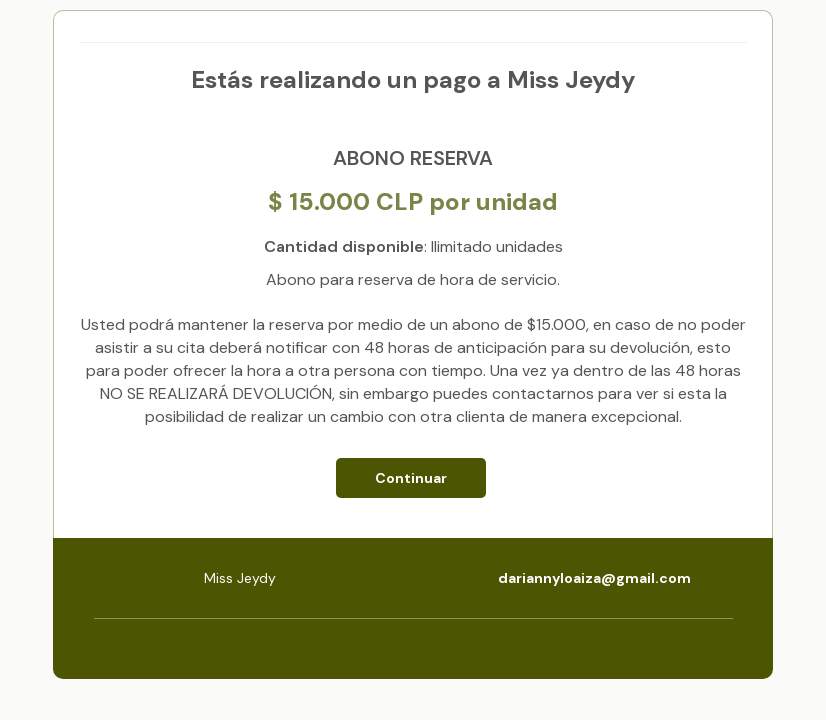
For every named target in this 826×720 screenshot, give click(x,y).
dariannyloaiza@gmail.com (594, 578)
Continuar (411, 478)
